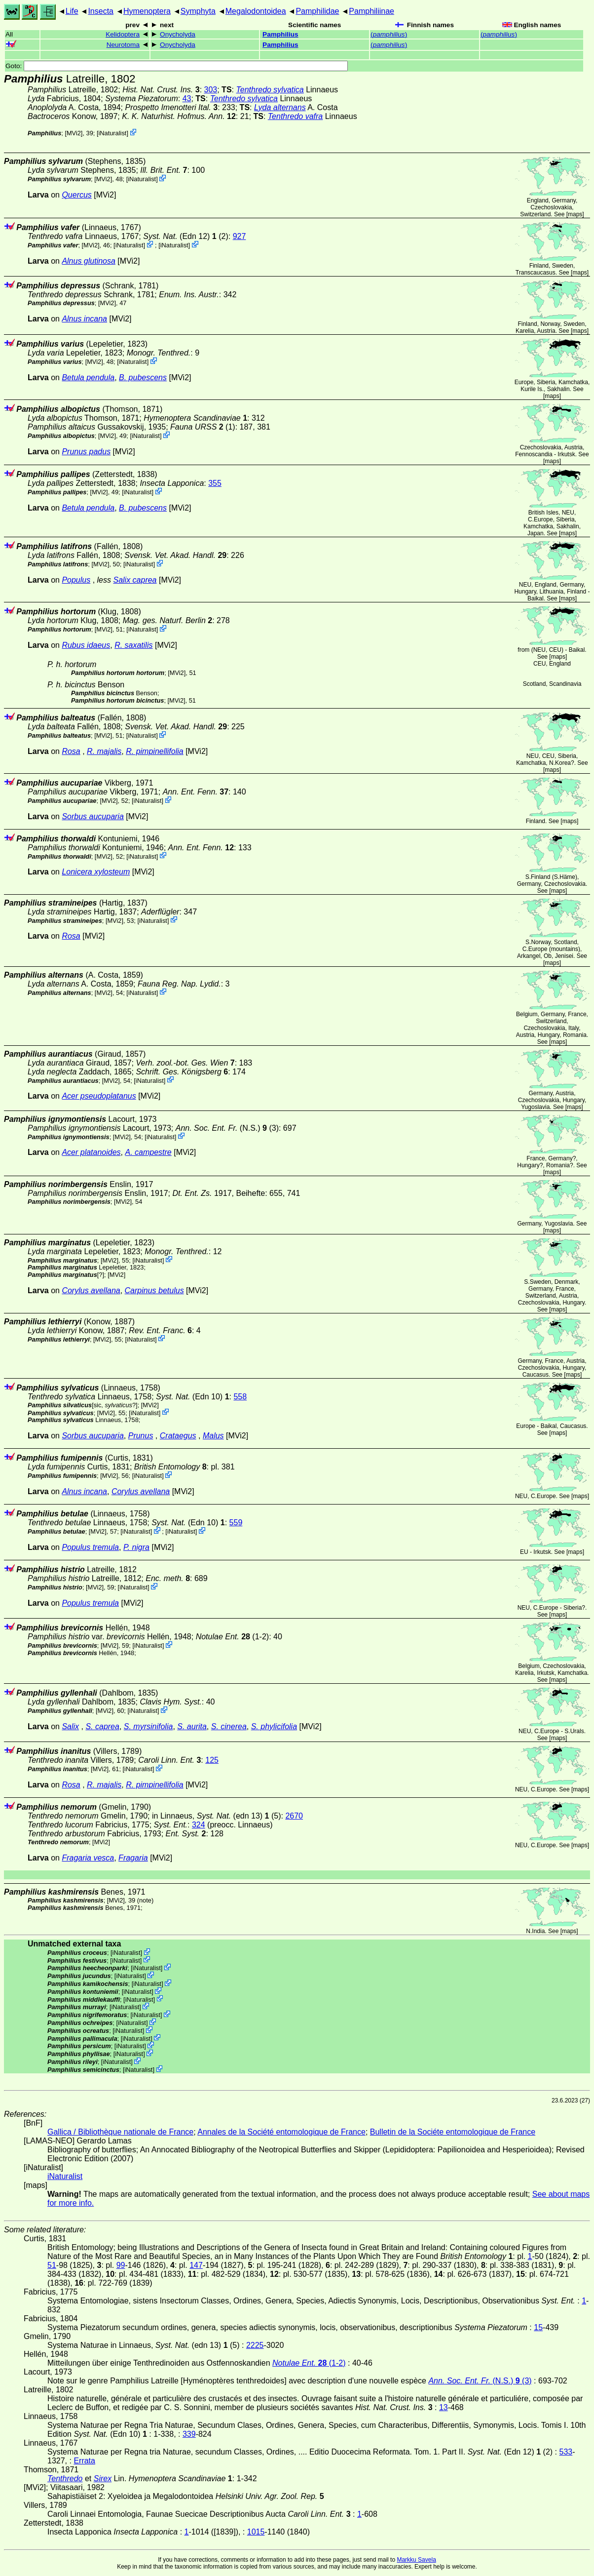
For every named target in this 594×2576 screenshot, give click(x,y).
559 (236, 1522)
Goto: (176, 66)
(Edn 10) (192, 1396)
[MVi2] (73, 133)
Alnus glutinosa (88, 261)
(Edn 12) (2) (185, 236)
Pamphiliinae (371, 11)
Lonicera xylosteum (96, 872)
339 (189, 2434)
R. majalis (104, 751)
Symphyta (198, 11)
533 (565, 2452)
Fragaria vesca (88, 1858)
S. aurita (192, 1726)
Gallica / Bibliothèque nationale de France (120, 2132)
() (389, 34)
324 (198, 1825)
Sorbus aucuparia (92, 816)
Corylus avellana (91, 1290)
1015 (256, 2532)
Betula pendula (88, 377)
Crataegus (178, 1435)
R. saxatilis (133, 645)
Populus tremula (90, 1547)
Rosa (71, 751)
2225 (255, 2345)
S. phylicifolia (274, 1726)
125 (212, 1760)
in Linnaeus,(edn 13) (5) (216, 1816)
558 (240, 1396)
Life (72, 11)
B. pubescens (143, 377)
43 (187, 98)
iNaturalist (112, 133)
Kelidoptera (123, 34)
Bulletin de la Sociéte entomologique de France (452, 2132)
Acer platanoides (91, 1152)
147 (196, 2265)
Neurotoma (123, 44)
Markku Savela (416, 2559)
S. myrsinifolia (148, 1726)
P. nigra (136, 1547)
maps (575, 214)
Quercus (76, 195)
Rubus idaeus (86, 645)
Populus (76, 580)
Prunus (140, 1435)
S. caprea (102, 1726)
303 (211, 89)
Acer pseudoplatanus (99, 1096)
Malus (213, 1435)
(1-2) (232, 1636)
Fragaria (133, 1858)
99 (120, 2265)
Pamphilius (280, 34)
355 (215, 483)
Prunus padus (86, 451)
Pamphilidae (317, 11)
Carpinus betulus (154, 1290)
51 (51, 2265)
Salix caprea (134, 580)
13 (443, 2407)
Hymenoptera (147, 11)
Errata (84, 2461)
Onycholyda (177, 34)
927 (239, 236)
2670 (294, 1816)
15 (538, 2327)
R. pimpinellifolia (155, 751)
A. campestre (148, 1152)
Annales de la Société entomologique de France (281, 2132)
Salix (70, 1726)
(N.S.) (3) (227, 1128)
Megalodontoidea (255, 11)
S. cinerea (229, 1726)
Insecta (100, 11)
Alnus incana (84, 319)
